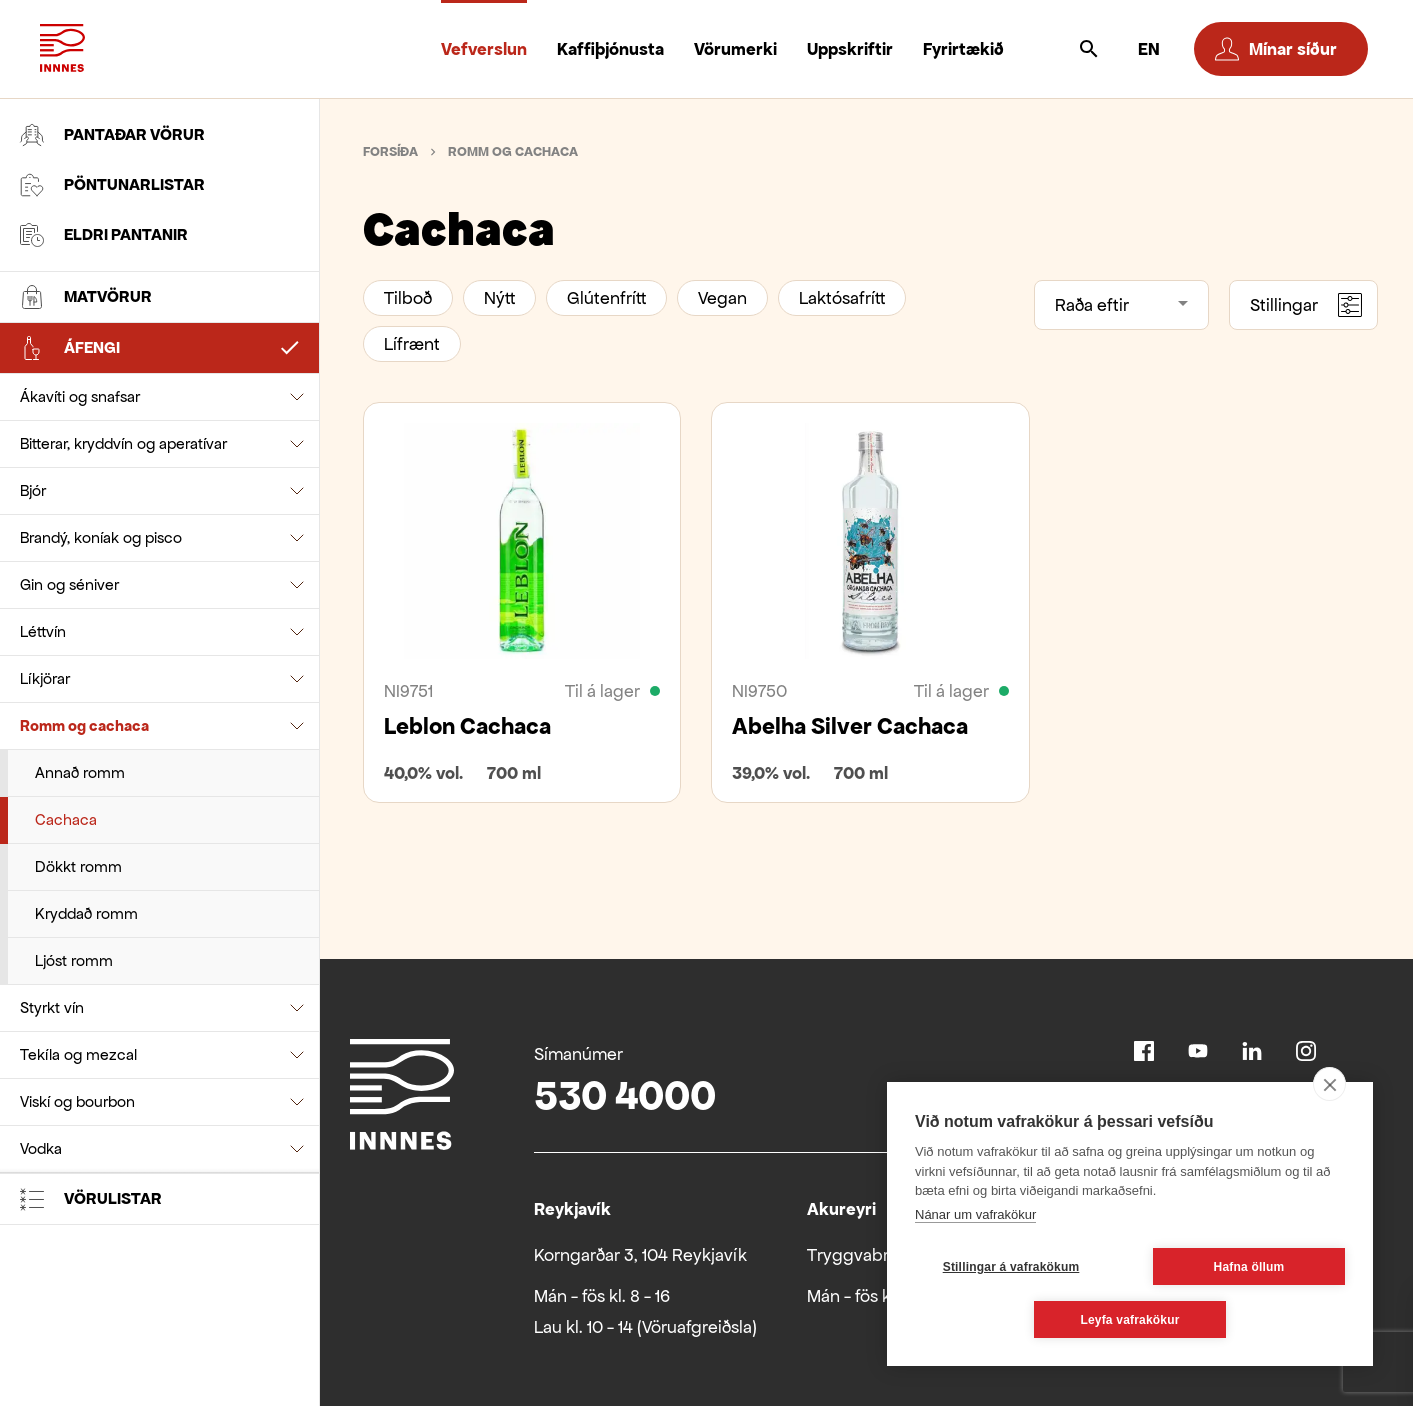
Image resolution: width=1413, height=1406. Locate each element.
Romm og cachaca (84, 725)
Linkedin (1252, 1051)
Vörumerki (735, 49)
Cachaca (66, 819)
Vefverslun (484, 49)
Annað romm (80, 772)
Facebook (1144, 1051)
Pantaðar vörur (112, 135)
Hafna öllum (1249, 1267)
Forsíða (390, 151)
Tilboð (408, 298)
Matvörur (86, 297)
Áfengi (70, 348)
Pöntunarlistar (112, 185)
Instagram (1306, 1051)
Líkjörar (45, 678)
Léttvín (43, 631)
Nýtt (499, 298)
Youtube (1198, 1051)
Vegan (722, 298)
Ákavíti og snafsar (80, 396)
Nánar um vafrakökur (975, 1214)
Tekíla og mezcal (78, 1054)
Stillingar (1306, 305)
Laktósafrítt (842, 298)
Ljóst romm (74, 960)
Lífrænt (412, 344)
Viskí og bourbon (77, 1101)
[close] (1329, 1084)
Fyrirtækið (963, 49)
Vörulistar (91, 1199)
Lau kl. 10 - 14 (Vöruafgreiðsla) (645, 1327)
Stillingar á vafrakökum (1011, 1267)
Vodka (41, 1148)
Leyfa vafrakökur (1129, 1320)
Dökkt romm (78, 866)
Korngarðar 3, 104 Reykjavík (640, 1255)
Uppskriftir (850, 49)
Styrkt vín (52, 1007)
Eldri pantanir (104, 235)
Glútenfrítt (606, 298)
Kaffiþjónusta (610, 49)
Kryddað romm (86, 913)
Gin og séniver (69, 584)
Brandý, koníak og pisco (101, 537)
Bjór (33, 490)
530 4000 (625, 1095)
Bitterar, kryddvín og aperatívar (123, 443)
